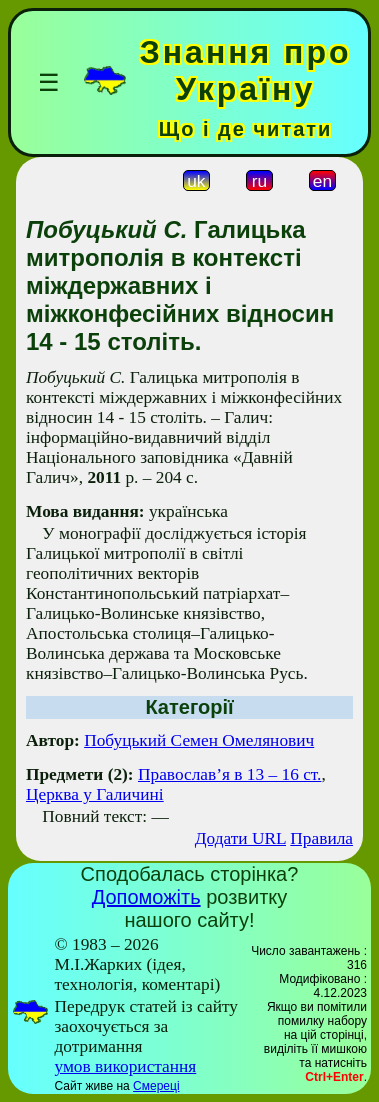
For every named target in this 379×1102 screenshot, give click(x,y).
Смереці (156, 1086)
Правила (321, 838)
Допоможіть (146, 897)
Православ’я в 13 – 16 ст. (229, 774)
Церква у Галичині (95, 794)
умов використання (125, 1066)
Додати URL (240, 838)
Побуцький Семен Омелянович (199, 740)
